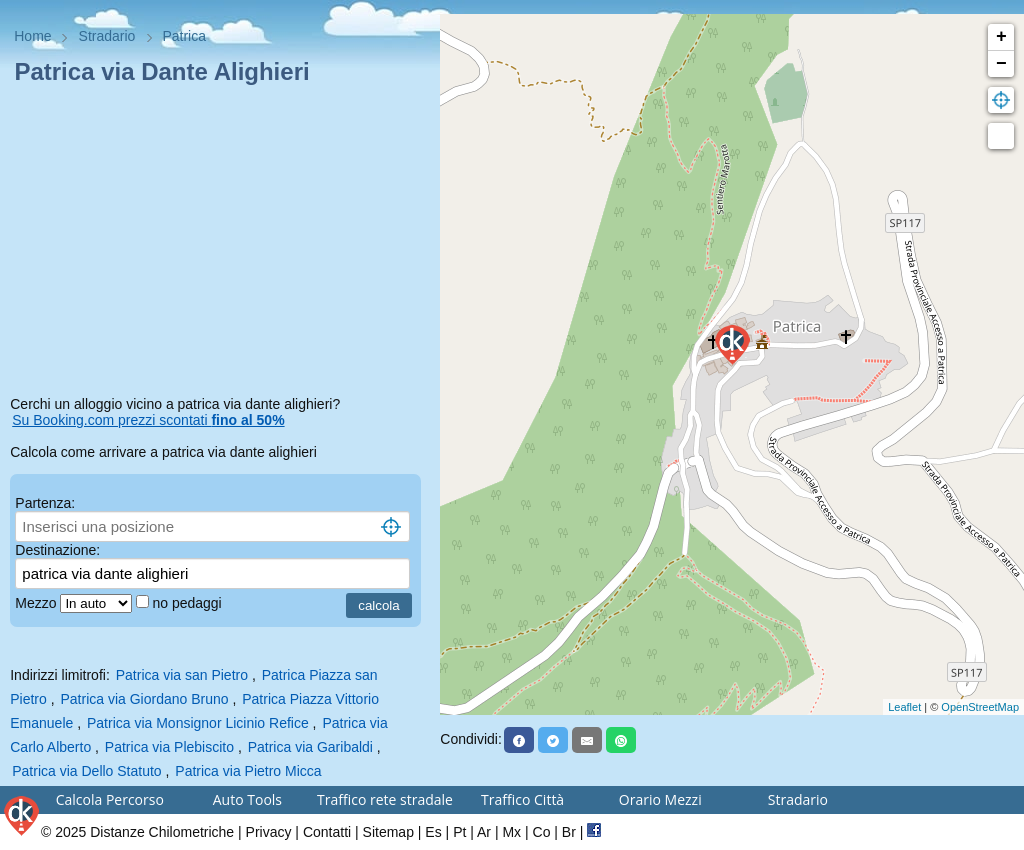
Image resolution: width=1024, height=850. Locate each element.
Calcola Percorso (110, 799)
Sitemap (388, 832)
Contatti (327, 832)
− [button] (1001, 64)
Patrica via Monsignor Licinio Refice (198, 723)
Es (433, 832)
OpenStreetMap (980, 707)
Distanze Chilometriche (162, 832)
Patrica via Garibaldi (310, 747)
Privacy (269, 832)
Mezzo (37, 603)
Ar (484, 832)
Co (542, 832)
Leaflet (904, 707)
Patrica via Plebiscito (169, 747)
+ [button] (1001, 37)
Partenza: (45, 503)
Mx (511, 832)
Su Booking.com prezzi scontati (148, 420)
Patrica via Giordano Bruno (144, 699)
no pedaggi (188, 603)
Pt (459, 832)
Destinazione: (57, 550)
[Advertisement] (220, 244)
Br (569, 832)
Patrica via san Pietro (182, 675)
